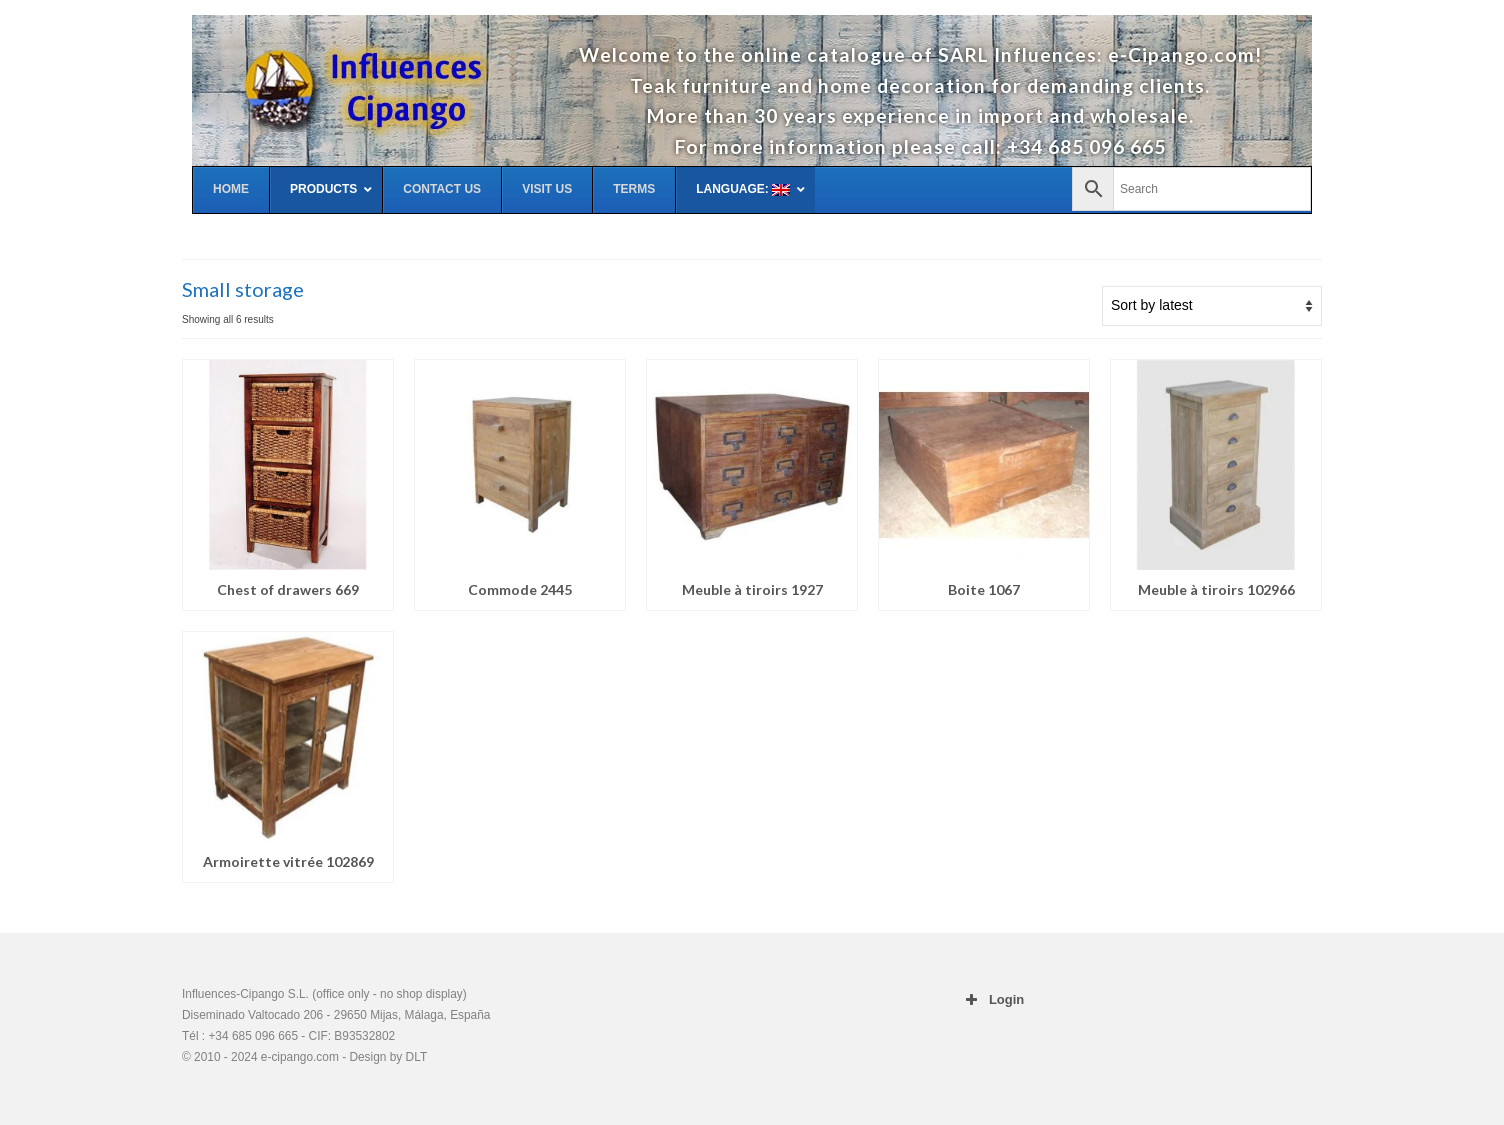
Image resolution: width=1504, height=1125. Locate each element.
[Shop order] (1212, 306)
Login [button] (993, 1000)
